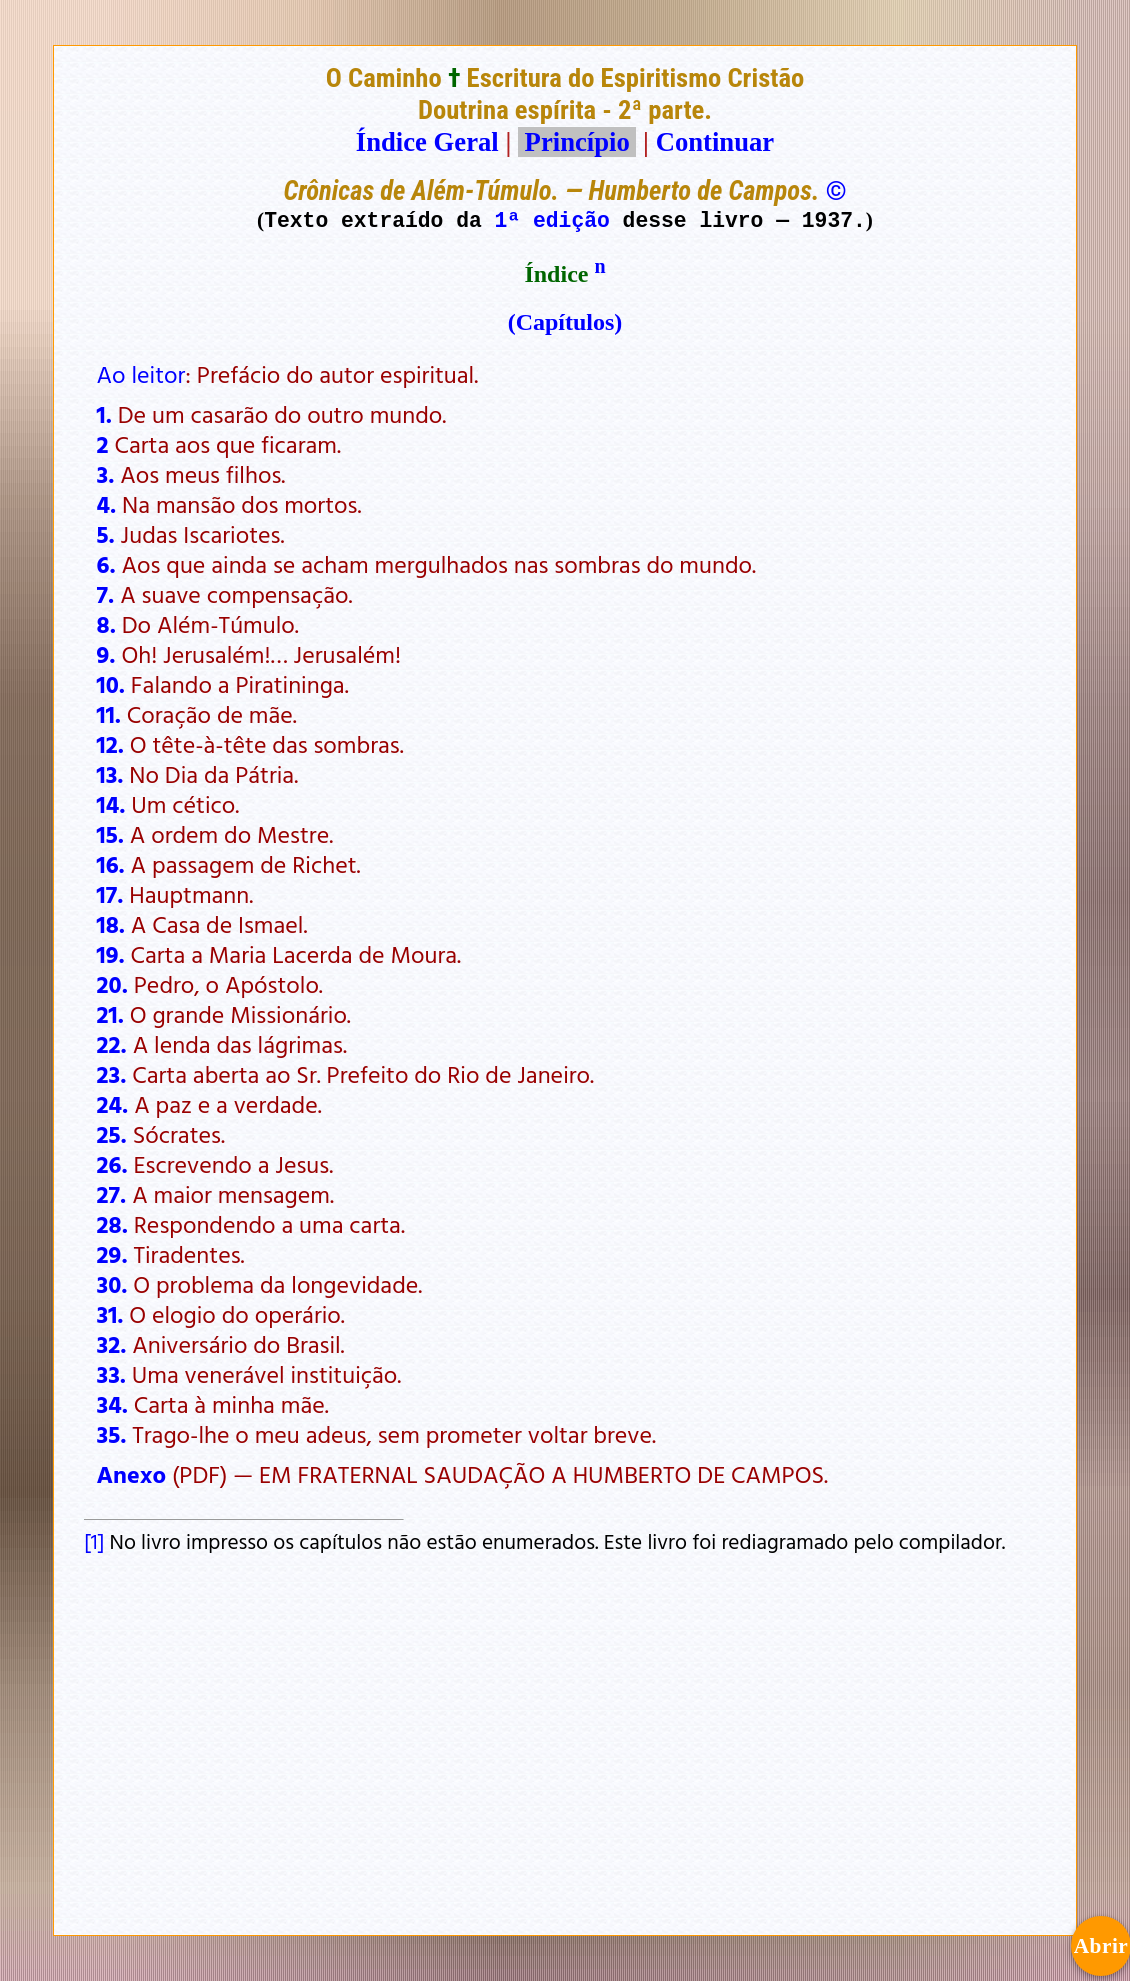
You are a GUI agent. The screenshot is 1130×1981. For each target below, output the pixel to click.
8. (106, 624)
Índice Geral (427, 142)
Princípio (577, 142)
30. (112, 1284)
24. (113, 1104)
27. (112, 1194)
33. (111, 1374)
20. (112, 984)
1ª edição (552, 219)
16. (111, 864)
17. (110, 894)
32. (112, 1344)
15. (110, 834)
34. (112, 1404)
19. (111, 954)
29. (112, 1254)
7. (106, 594)
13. (110, 774)
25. (112, 1134)
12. (110, 744)
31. (110, 1314)
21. (110, 1014)
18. (111, 924)
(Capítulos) (565, 322)
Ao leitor (141, 374)
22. (112, 1044)
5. (106, 534)
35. (112, 1434)
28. (112, 1224)
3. (106, 474)
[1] (94, 1541)
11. (109, 714)
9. (106, 654)
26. (112, 1164)
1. (104, 414)
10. (111, 684)
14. (111, 804)
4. (107, 504)
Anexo (132, 1474)
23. (112, 1074)
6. (106, 564)
